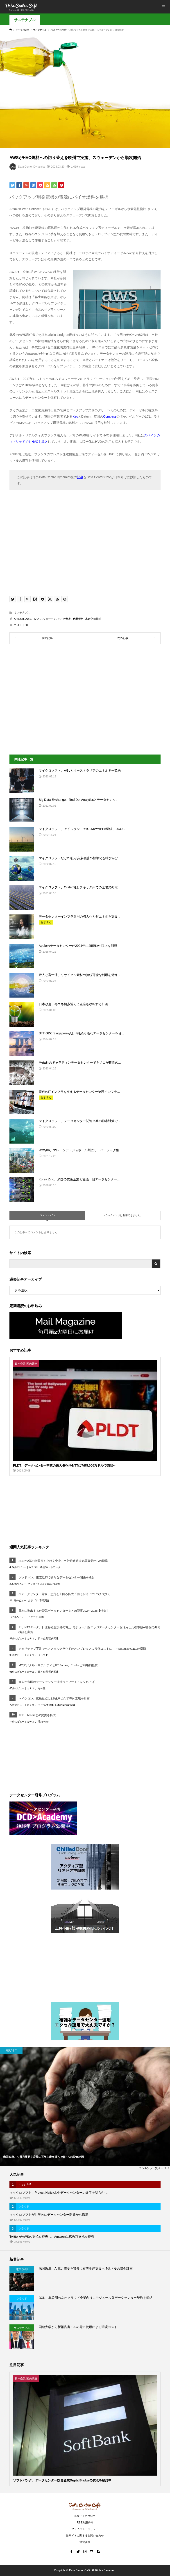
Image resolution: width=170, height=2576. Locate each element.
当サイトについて (85, 2516)
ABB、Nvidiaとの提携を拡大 (37, 1715)
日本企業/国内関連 (49, 1583)
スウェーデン (48, 618)
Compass (109, 416)
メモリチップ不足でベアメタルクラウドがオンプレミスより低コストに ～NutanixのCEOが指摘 (82, 1648)
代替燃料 (78, 618)
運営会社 (84, 2542)
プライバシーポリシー (84, 2529)
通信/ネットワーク (50, 1567)
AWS (28, 618)
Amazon (19, 618)
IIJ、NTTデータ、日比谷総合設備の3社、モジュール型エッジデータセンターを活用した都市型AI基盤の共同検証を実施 (89, 1630)
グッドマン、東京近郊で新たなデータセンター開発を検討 (56, 1577)
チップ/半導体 (46, 1705)
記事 (80, 477)
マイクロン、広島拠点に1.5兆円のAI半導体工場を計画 (54, 1698)
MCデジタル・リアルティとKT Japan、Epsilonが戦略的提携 (58, 1665)
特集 (41, 1617)
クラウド (43, 1655)
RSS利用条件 (85, 2522)
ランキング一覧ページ (152, 2168)
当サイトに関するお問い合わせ (85, 2535)
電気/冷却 (43, 1721)
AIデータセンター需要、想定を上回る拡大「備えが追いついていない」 (65, 1594)
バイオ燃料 (64, 618)
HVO (36, 618)
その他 (41, 1688)
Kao (75, 416)
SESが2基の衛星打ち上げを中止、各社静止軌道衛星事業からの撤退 (63, 1560)
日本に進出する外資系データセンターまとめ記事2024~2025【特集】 (63, 1610)
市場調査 (44, 1600)
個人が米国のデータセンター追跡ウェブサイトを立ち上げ (56, 1682)
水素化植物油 (93, 618)
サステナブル (25, 20)
